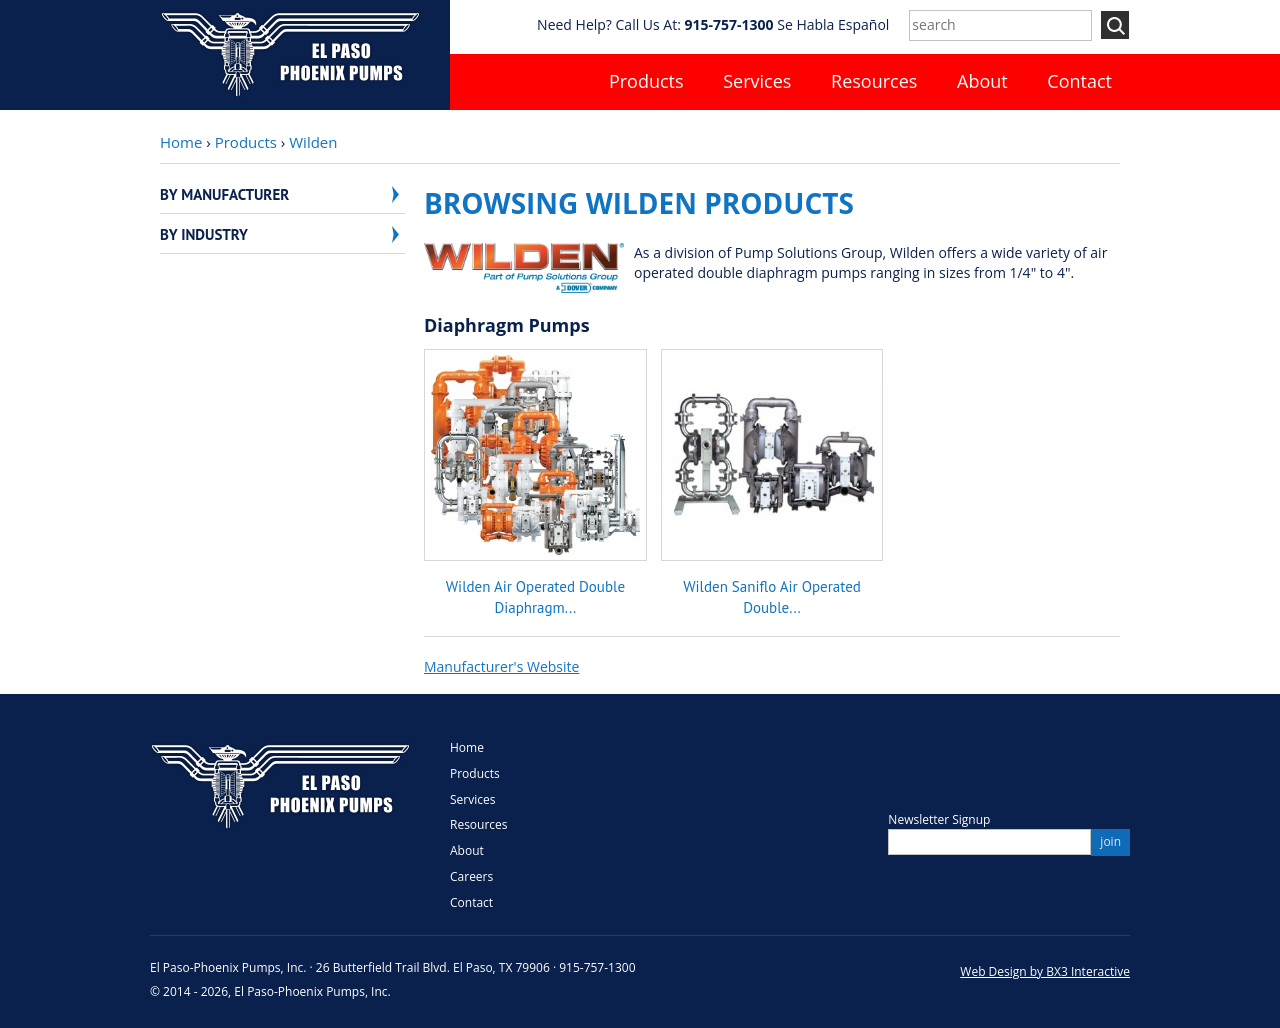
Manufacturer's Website (501, 666)
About (982, 81)
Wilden (313, 142)
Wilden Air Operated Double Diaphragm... (535, 596)
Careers (471, 876)
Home (181, 142)
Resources (874, 81)
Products (646, 81)
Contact (1079, 81)
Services (757, 81)
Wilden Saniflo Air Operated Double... (772, 596)
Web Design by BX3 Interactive (1045, 971)
